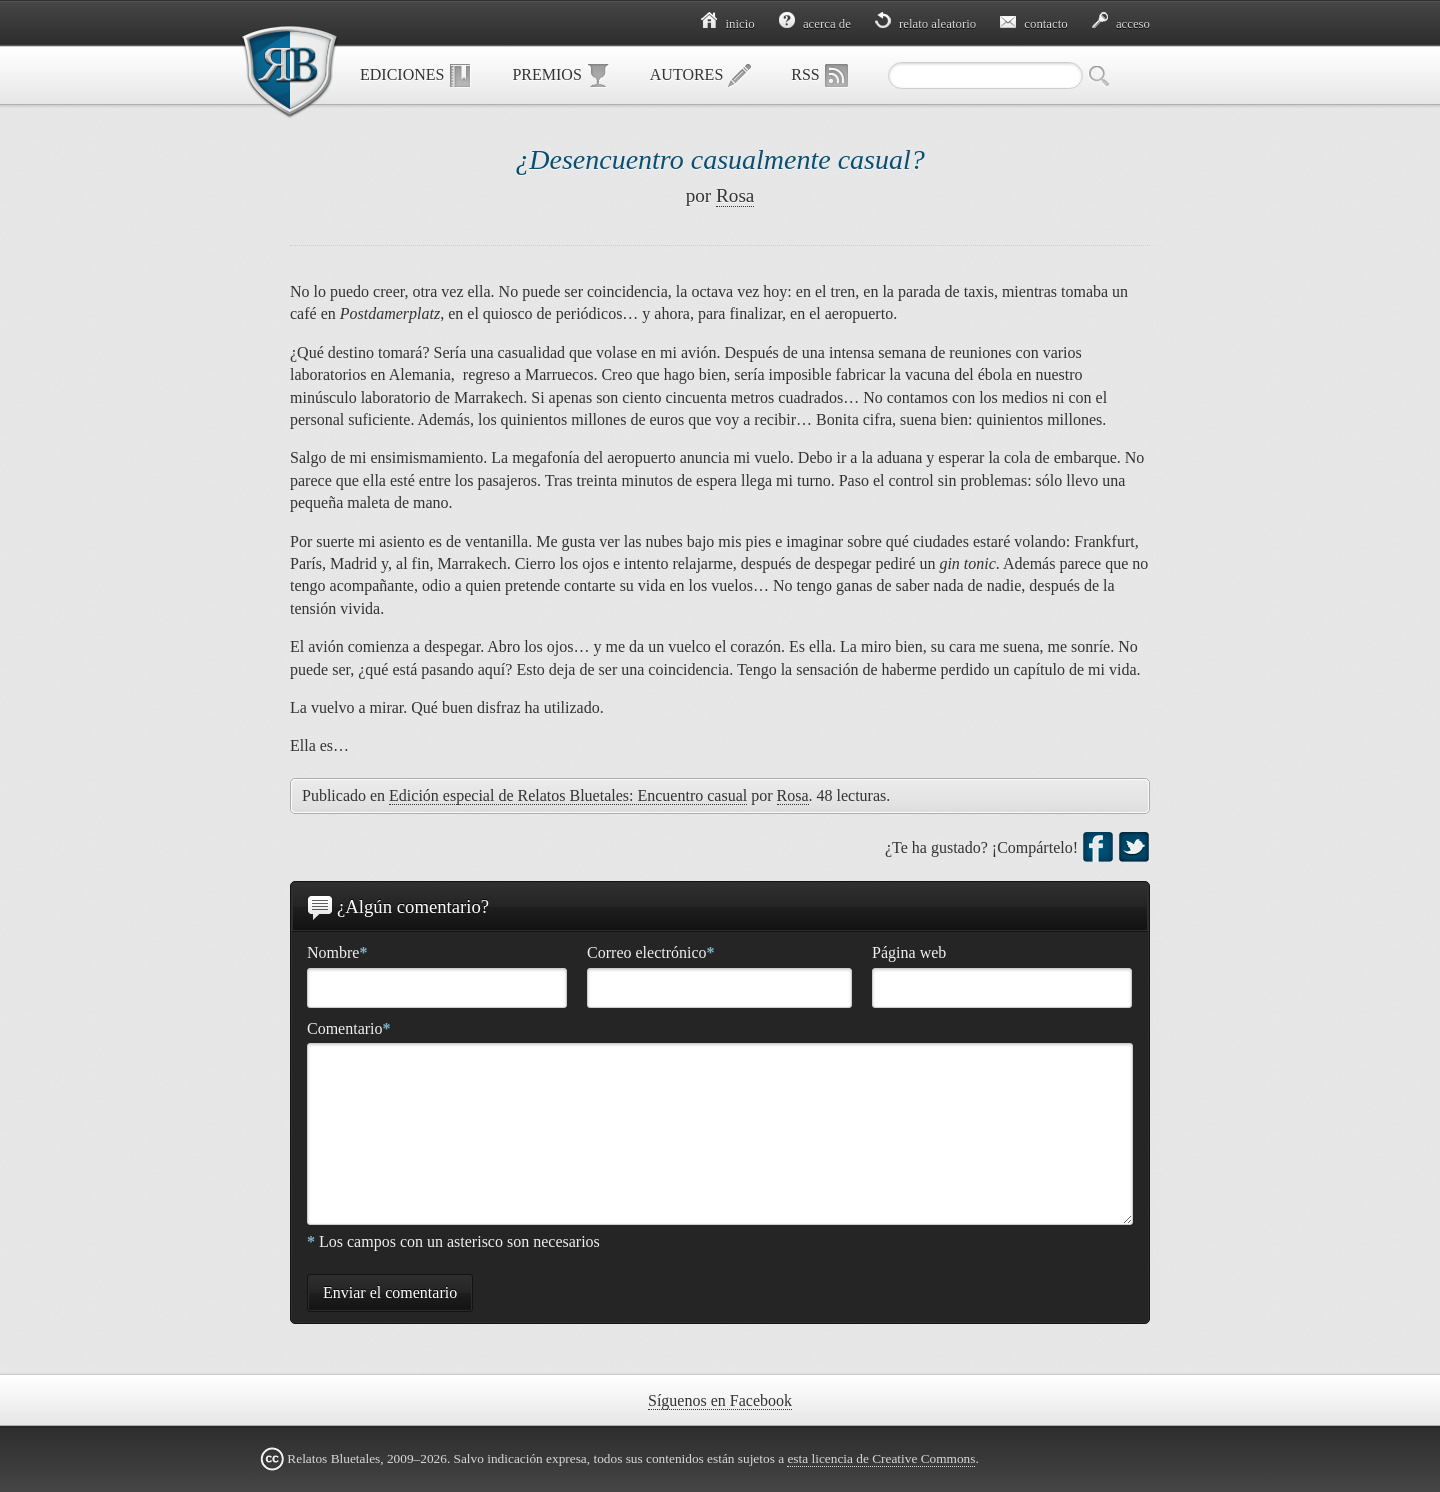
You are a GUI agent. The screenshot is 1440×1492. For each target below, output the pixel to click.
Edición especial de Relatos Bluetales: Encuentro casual (568, 795)
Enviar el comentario (390, 1292)
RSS (819, 76)
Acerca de (815, 24)
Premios (560, 76)
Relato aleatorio (925, 24)
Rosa (735, 195)
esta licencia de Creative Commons (881, 1458)
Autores (701, 76)
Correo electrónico (651, 952)
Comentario (349, 1028)
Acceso (1121, 24)
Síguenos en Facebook (720, 1400)
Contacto (1034, 24)
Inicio (727, 24)
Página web (909, 952)
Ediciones (416, 76)
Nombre (337, 952)
